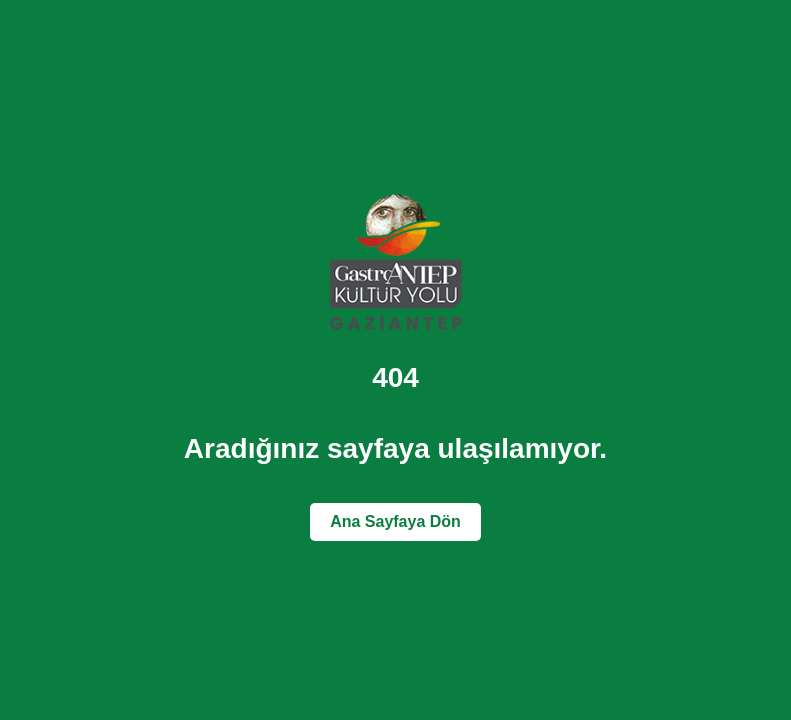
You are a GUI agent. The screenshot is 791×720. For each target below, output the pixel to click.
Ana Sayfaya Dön (395, 521)
